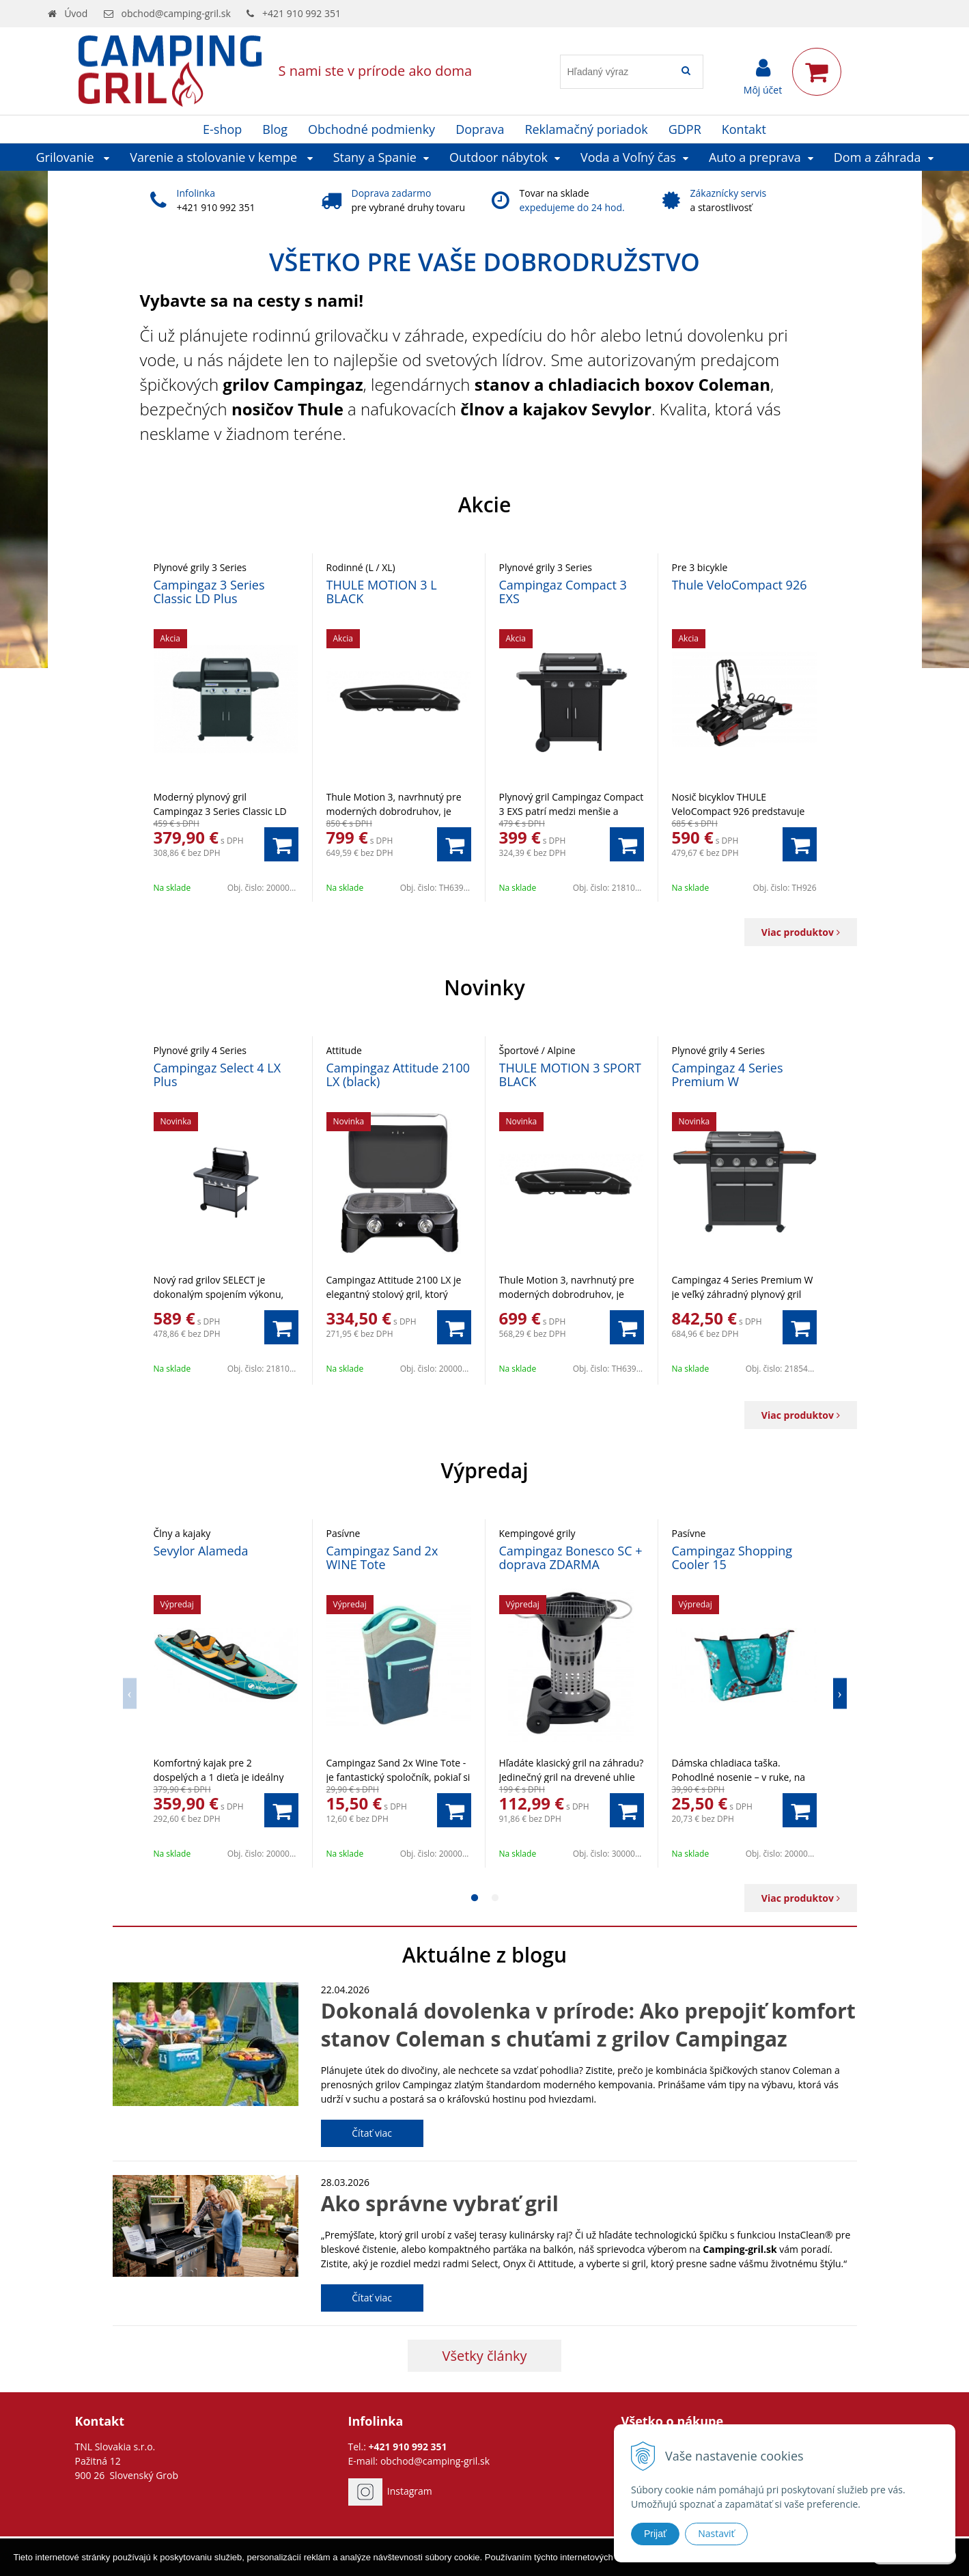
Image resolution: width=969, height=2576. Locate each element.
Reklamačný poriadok (585, 129)
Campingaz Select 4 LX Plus (217, 1075)
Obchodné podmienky (371, 129)
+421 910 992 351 (301, 13)
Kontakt (744, 129)
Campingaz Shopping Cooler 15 (732, 1557)
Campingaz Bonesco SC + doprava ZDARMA (571, 1557)
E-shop (222, 129)
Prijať (655, 2533)
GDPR (685, 129)
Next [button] (840, 1693)
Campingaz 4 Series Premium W (727, 1075)
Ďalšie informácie (748, 2565)
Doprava (479, 129)
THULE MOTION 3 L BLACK (381, 592)
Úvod (75, 13)
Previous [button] (130, 1693)
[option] (226, 727)
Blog (274, 129)
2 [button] (495, 1898)
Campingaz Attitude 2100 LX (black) (398, 1075)
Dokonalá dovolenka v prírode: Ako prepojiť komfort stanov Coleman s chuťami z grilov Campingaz (588, 2025)
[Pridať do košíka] (281, 844)
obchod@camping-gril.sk (176, 13)
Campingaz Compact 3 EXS (563, 592)
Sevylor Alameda (201, 1550)
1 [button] (474, 1898)
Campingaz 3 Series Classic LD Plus (209, 592)
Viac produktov (800, 932)
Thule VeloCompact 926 (739, 585)
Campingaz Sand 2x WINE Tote (382, 1557)
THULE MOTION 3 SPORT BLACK (570, 1075)
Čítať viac (372, 2133)
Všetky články (484, 2355)
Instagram (409, 2490)
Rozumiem (914, 2564)
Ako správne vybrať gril (440, 2203)
